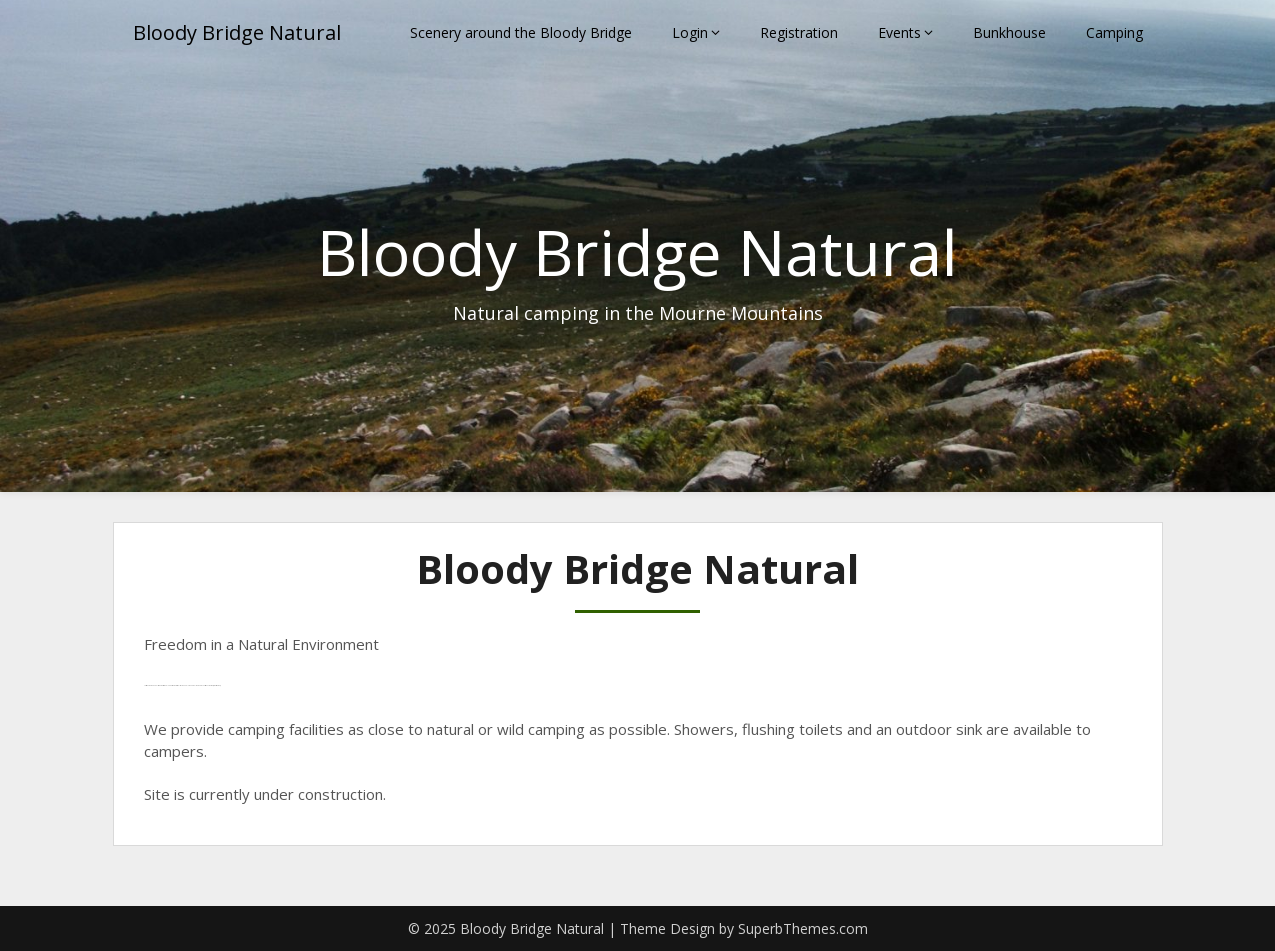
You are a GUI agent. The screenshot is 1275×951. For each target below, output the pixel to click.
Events (899, 32)
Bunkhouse (1009, 32)
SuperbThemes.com (803, 928)
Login (690, 32)
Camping (1114, 32)
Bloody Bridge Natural (237, 32)
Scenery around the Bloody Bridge (521, 32)
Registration (799, 32)
